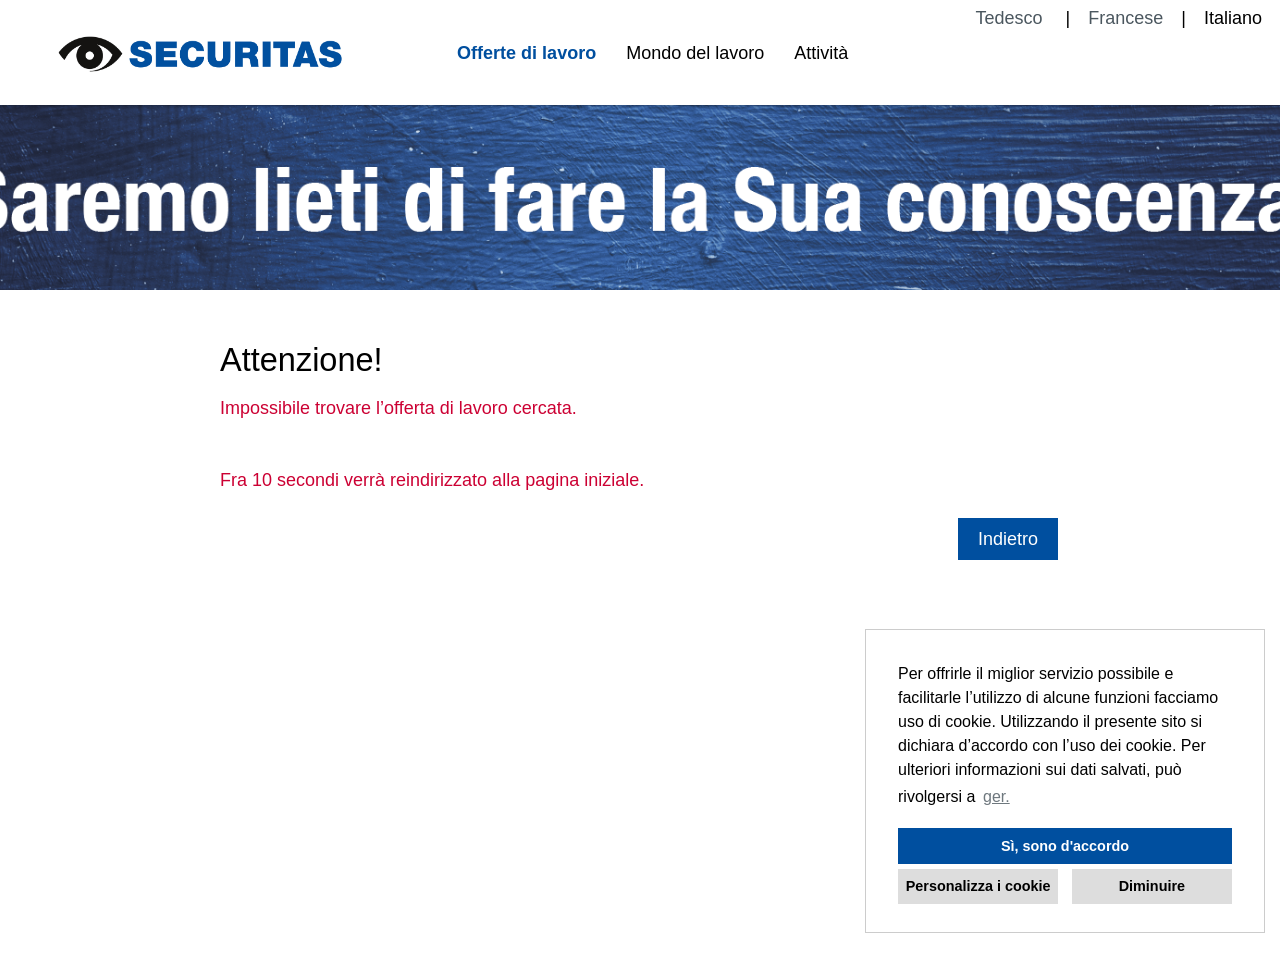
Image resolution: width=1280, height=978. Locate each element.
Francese (1125, 18)
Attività (821, 53)
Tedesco (1011, 18)
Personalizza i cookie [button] (978, 886)
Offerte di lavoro (526, 53)
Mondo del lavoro (695, 53)
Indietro (1008, 539)
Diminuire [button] (1152, 886)
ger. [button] (996, 796)
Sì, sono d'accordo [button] (1065, 846)
